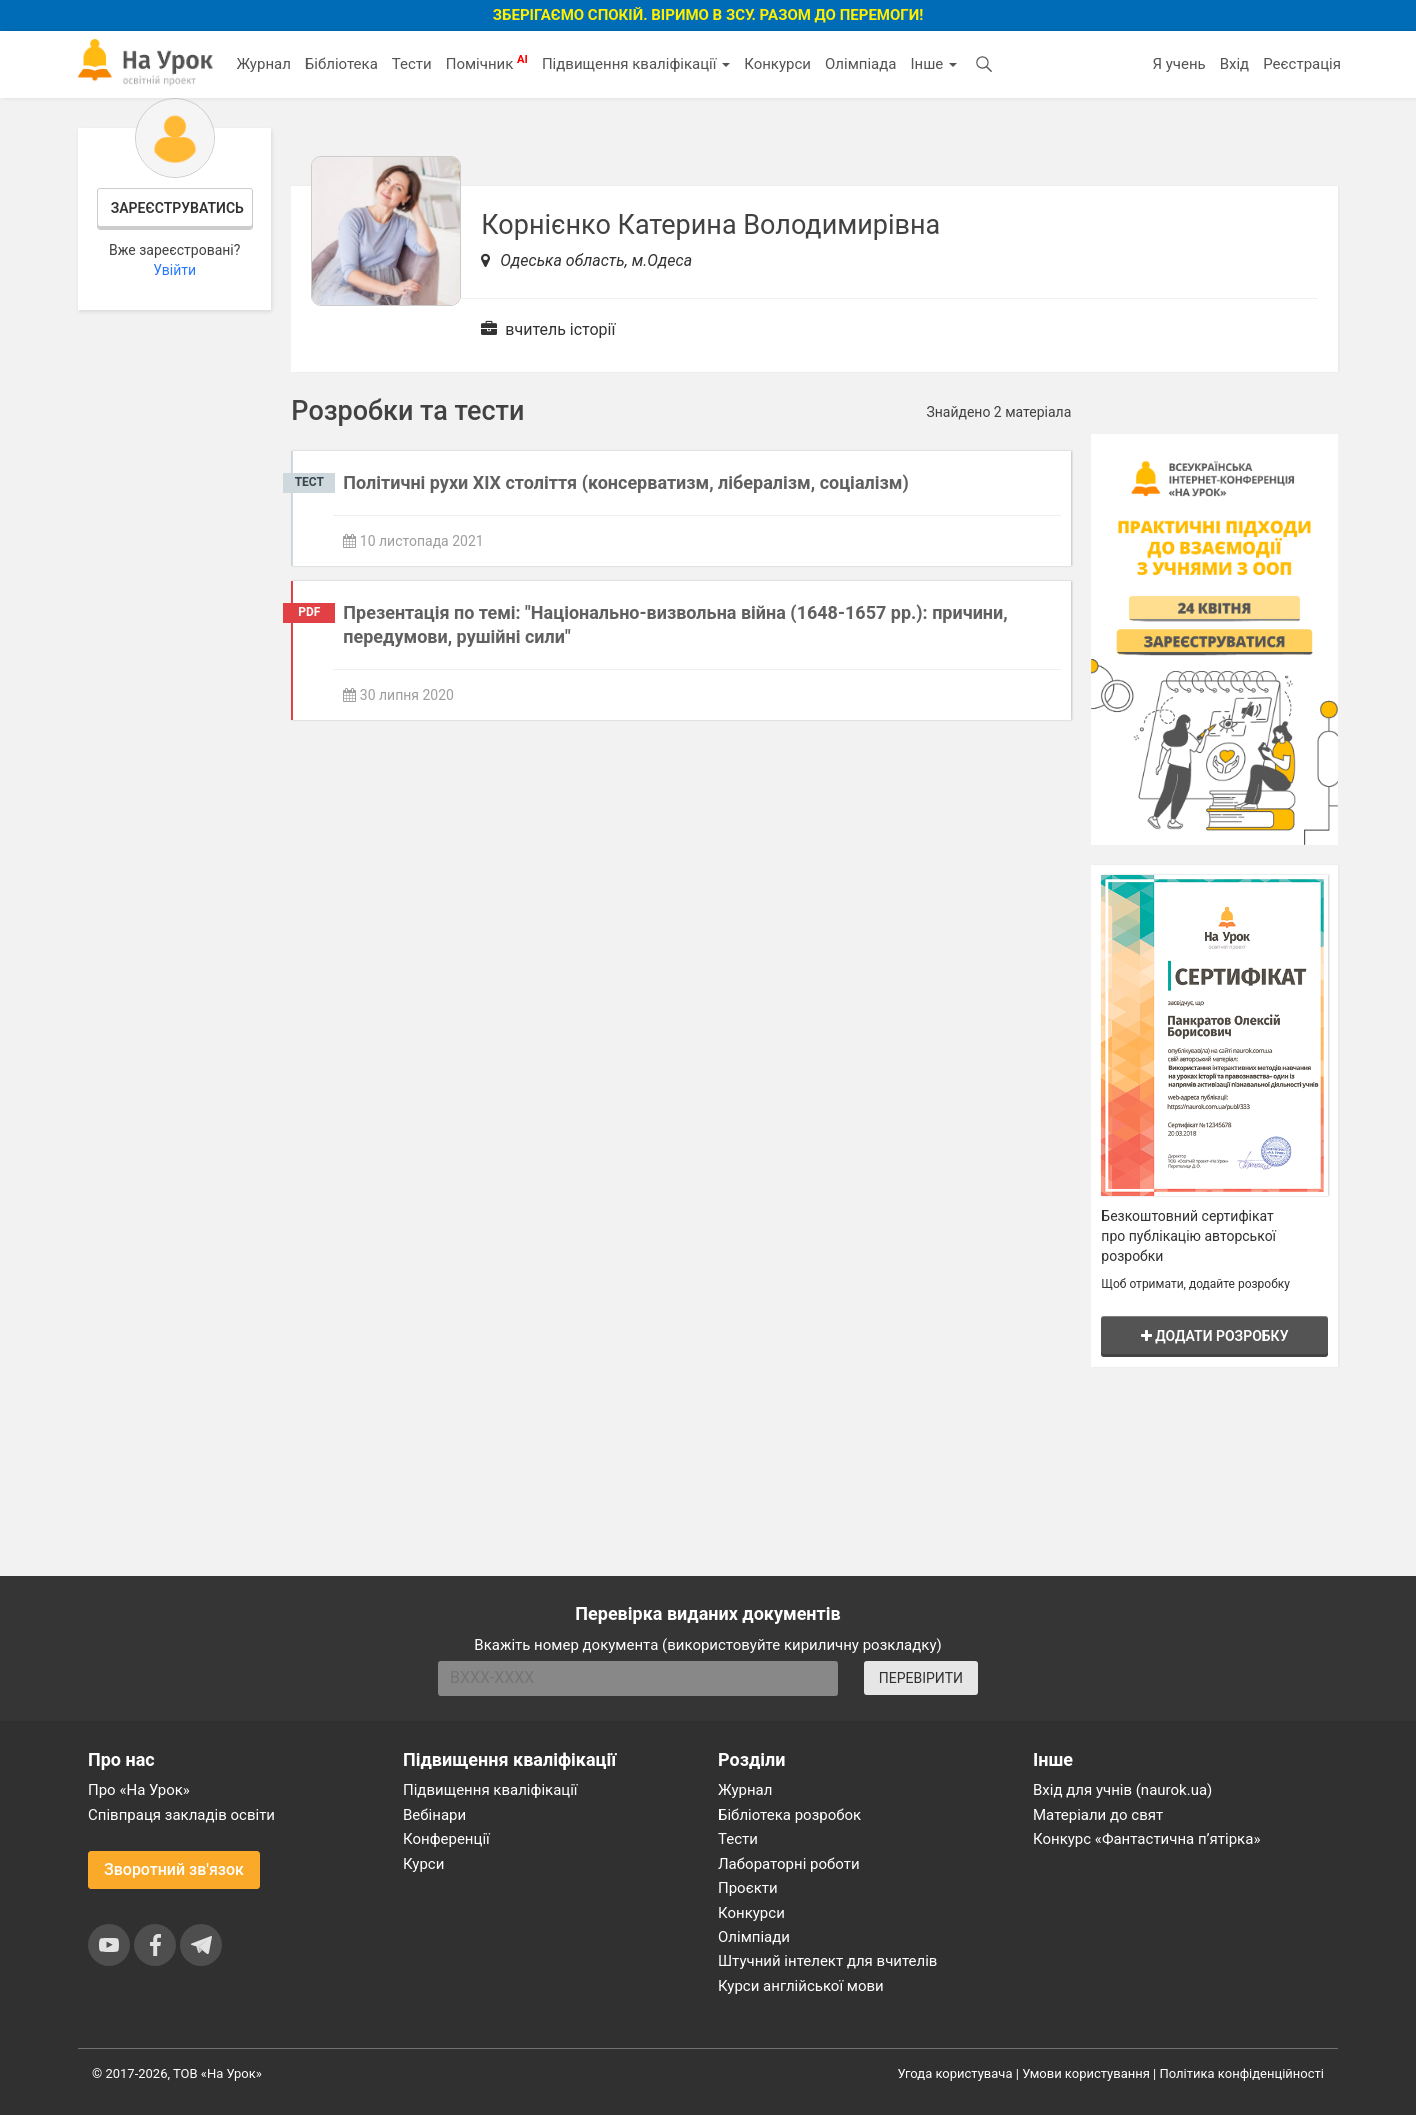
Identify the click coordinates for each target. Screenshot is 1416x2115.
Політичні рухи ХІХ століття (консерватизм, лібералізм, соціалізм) (625, 482)
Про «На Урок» (139, 1790)
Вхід (1235, 64)
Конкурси (777, 64)
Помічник (487, 63)
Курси (423, 1864)
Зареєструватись (177, 208)
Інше (933, 64)
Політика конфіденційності (1242, 2073)
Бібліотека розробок (789, 1815)
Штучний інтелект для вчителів (827, 1961)
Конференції (446, 1839)
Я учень (1178, 64)
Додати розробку (1215, 1336)
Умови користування (1086, 2073)
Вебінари (434, 1815)
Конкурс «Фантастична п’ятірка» (1146, 1839)
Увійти (174, 270)
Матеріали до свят (1098, 1815)
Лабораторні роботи (789, 1864)
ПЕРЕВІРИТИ (921, 1678)
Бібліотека (341, 64)
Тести (412, 64)
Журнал (263, 64)
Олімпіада (860, 64)
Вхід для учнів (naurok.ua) (1122, 1790)
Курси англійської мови (801, 1986)
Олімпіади (754, 1937)
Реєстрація (1302, 64)
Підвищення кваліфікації (636, 64)
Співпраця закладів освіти (181, 1815)
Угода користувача (955, 2073)
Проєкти (748, 1888)
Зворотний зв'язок (174, 1869)
